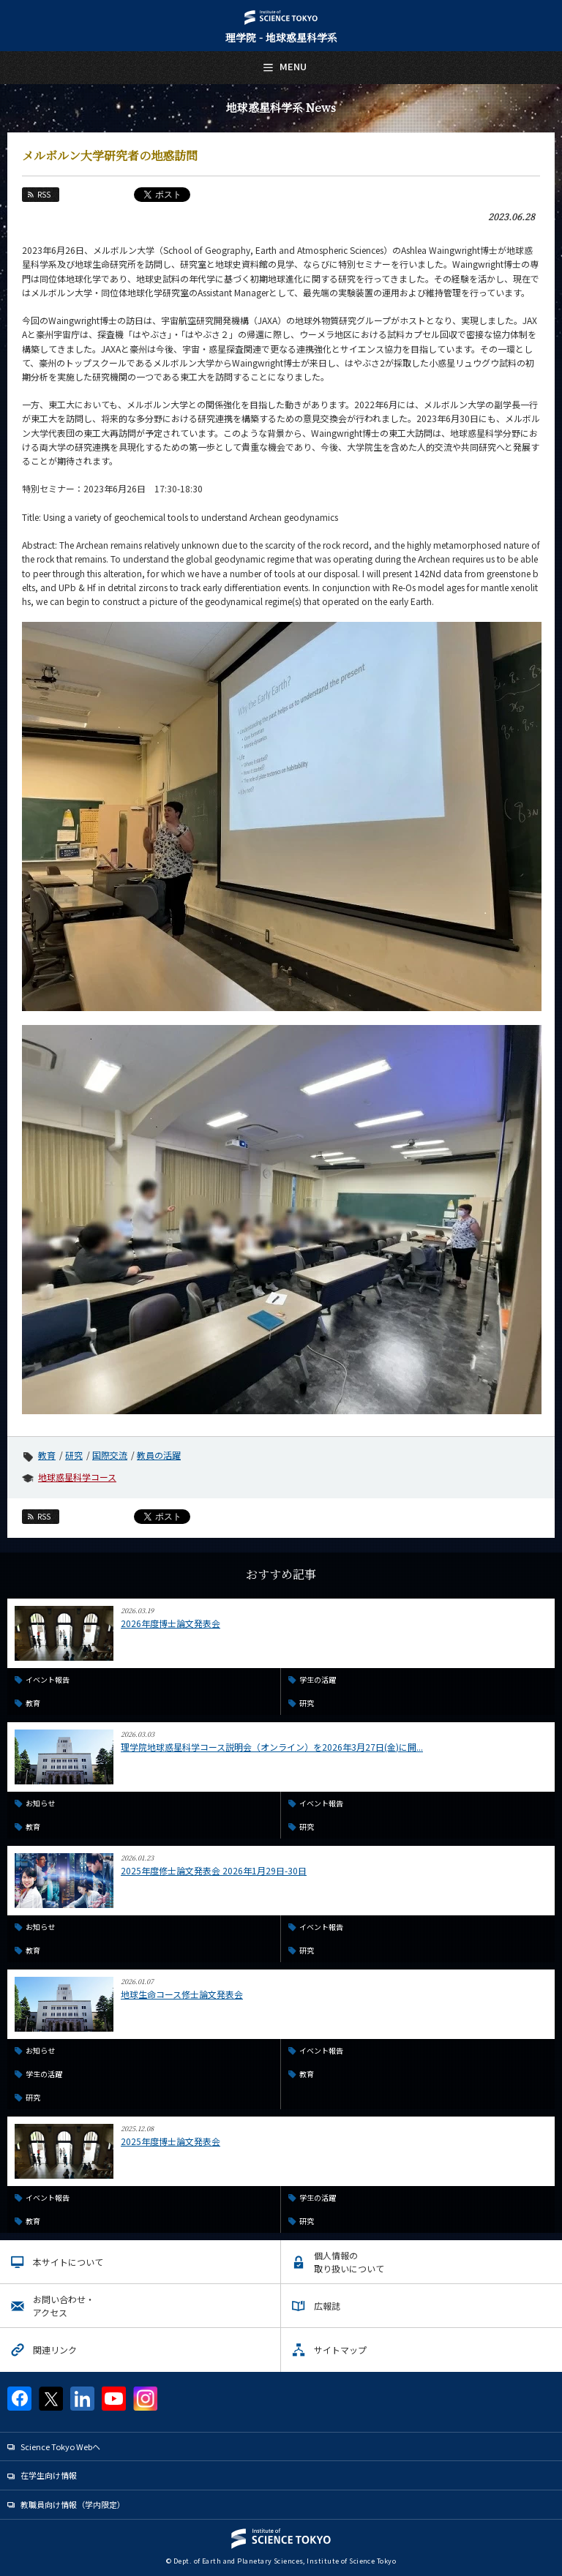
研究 (74, 1455)
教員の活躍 (159, 1455)
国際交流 (109, 1455)
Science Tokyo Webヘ (60, 2446)
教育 (47, 1455)
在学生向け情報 (48, 2475)
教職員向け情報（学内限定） (72, 2504)
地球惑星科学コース (77, 1477)
